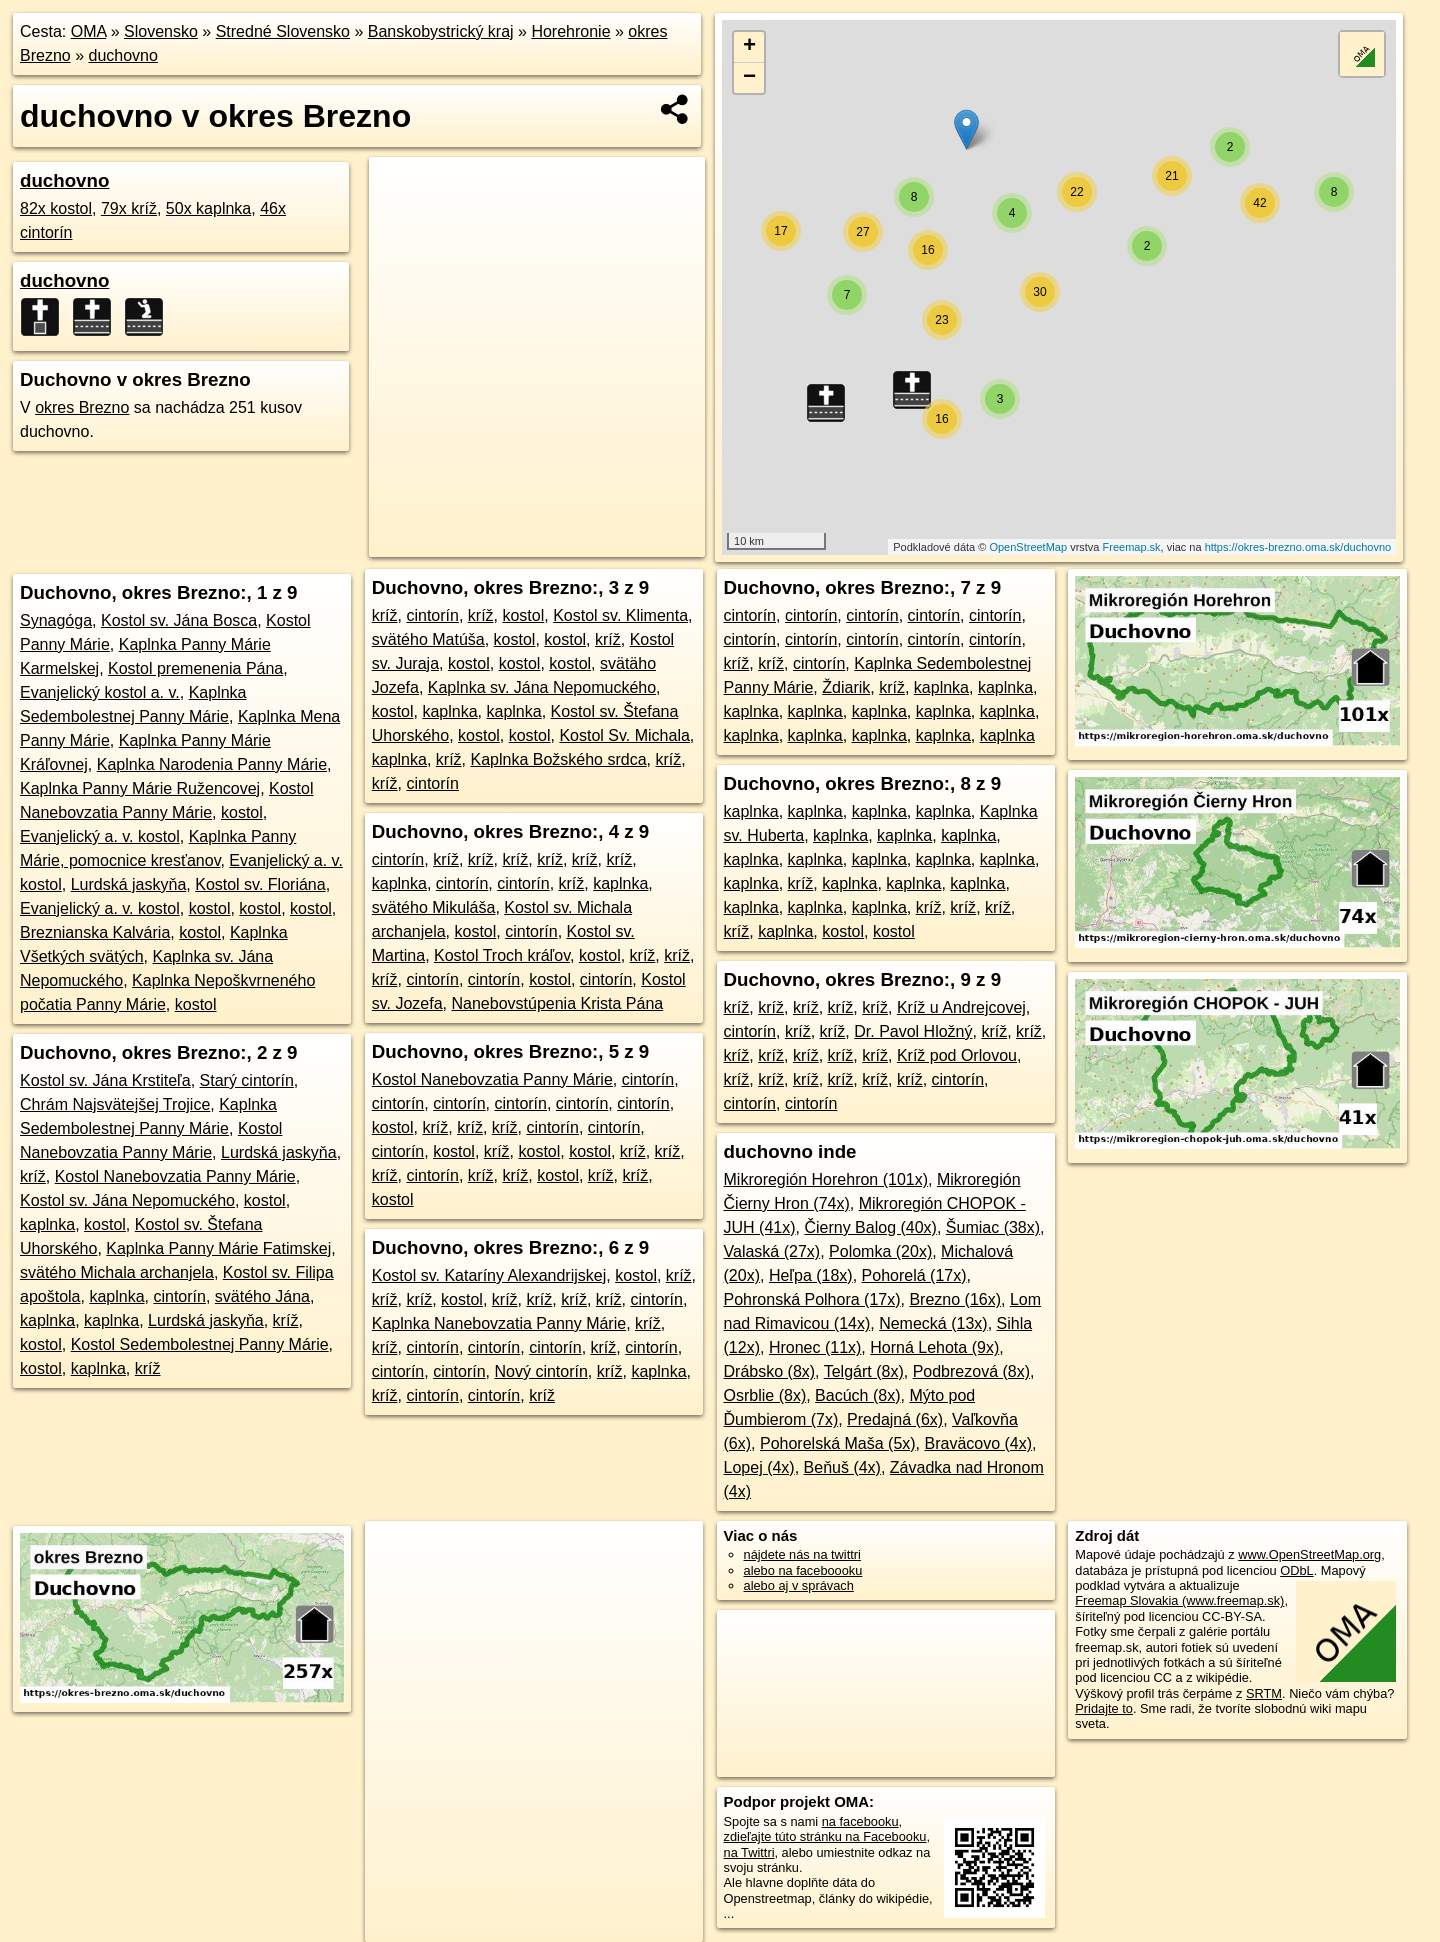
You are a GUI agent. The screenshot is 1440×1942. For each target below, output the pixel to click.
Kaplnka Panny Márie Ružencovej (140, 788)
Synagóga (56, 620)
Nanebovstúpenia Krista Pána (558, 1003)
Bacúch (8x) (857, 1395)
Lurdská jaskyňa (129, 884)
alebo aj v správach (799, 1585)
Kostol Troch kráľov (502, 955)
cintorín (179, 1296)
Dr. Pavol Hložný (913, 1031)
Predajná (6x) (895, 1419)
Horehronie (570, 31)
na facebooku (860, 1821)
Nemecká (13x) (933, 1323)
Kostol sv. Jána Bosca (179, 620)
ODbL (1296, 1570)
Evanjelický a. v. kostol (100, 836)
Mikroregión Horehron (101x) (826, 1179)
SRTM (1264, 1693)
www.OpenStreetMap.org (1309, 1554)
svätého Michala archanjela (117, 1272)
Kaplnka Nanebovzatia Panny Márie (499, 1323)
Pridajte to (1104, 1708)
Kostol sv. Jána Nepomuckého (127, 1200)
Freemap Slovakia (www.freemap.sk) (1179, 1600)
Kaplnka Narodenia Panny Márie (212, 764)
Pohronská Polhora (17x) (812, 1299)
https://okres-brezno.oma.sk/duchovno (1298, 547)
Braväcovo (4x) (979, 1443)
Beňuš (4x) (842, 1467)
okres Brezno (82, 407)
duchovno (123, 55)
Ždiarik (846, 687)
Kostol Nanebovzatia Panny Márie (175, 1176)
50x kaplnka (208, 208)
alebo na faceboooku (803, 1570)
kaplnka (47, 1224)
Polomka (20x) (880, 1251)
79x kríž (129, 208)
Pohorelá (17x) (914, 1275)
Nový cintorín (540, 1371)
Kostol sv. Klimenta (620, 615)
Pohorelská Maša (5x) (838, 1443)
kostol (242, 812)
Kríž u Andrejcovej (961, 1007)
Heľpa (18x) (811, 1275)
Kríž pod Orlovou (957, 1055)
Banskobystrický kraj (441, 31)
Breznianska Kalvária (95, 932)
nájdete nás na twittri (802, 1554)
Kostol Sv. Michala (624, 735)
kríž (33, 1176)
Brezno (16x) (955, 1299)
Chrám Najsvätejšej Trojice (115, 1104)
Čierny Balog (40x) (870, 1227)
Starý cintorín (247, 1080)
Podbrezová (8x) (971, 1371)
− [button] (749, 78)
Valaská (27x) (772, 1251)
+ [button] (749, 47)
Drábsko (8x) (770, 1371)
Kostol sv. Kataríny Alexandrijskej (489, 1275)
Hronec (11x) (815, 1347)
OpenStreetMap (1028, 547)
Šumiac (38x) (993, 1227)
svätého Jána (262, 1296)
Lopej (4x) (759, 1467)
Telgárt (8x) (864, 1371)
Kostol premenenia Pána (195, 668)
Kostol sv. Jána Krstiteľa (105, 1080)
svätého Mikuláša (434, 907)
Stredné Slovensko (283, 31)
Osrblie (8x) (765, 1395)
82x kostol (56, 208)
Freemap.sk (1132, 547)
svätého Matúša (428, 639)
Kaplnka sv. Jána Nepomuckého (542, 687)
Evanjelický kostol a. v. (100, 692)
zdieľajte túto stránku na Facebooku (825, 1836)
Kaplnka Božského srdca (558, 759)
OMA (89, 31)
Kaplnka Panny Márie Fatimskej (218, 1248)
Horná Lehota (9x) (934, 1347)
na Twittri (749, 1852)
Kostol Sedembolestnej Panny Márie (200, 1344)
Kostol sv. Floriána (260, 884)
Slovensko (161, 31)
